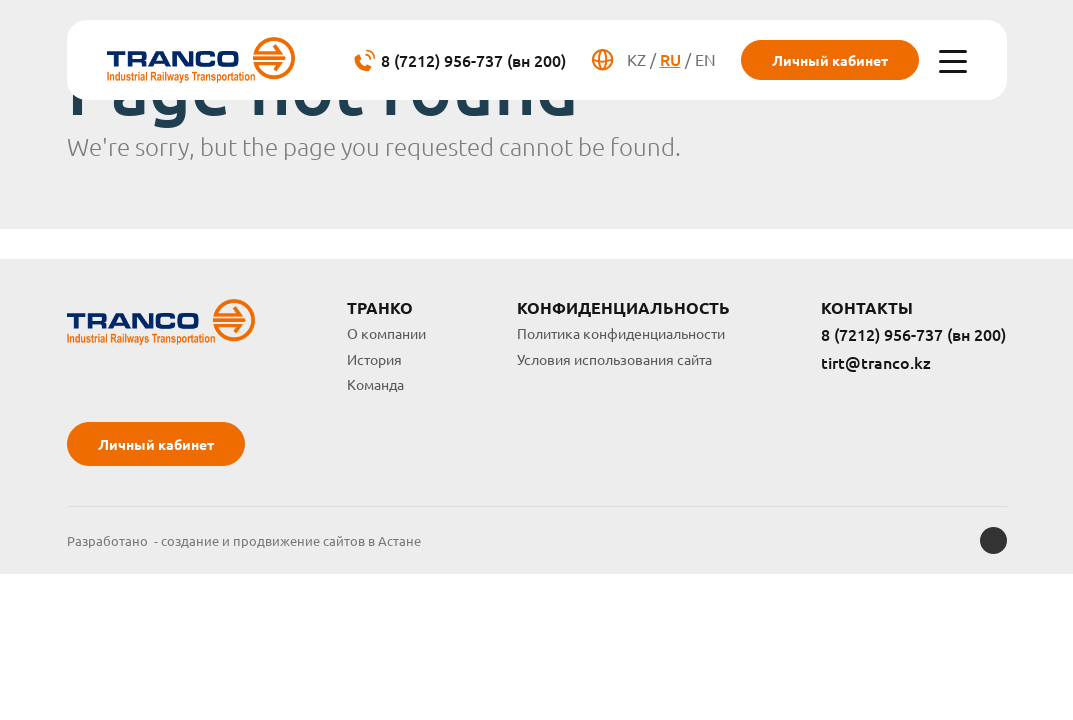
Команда (375, 384)
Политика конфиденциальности (621, 333)
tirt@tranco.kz (876, 363)
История (374, 359)
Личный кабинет (830, 60)
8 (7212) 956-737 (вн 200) (913, 335)
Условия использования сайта (614, 359)
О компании (386, 333)
